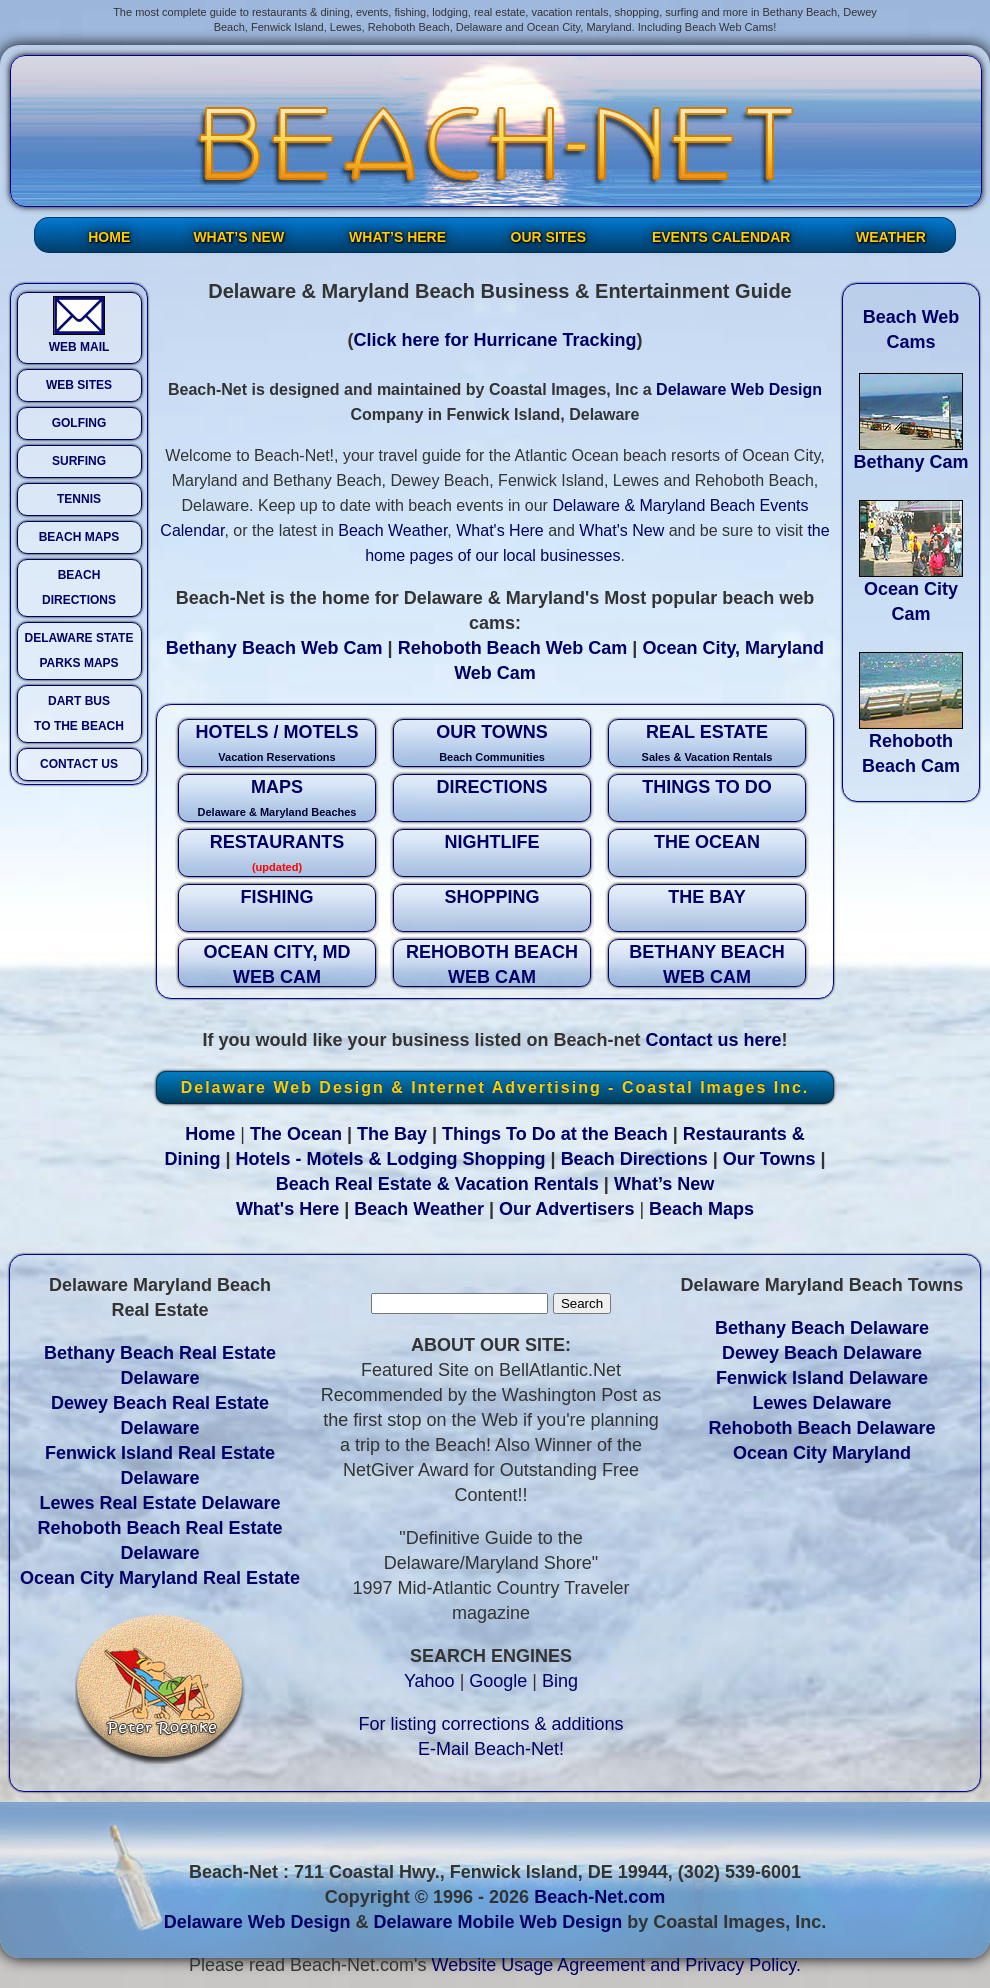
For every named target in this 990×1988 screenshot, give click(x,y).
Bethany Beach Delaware (822, 1328)
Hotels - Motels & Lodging (347, 1159)
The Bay (392, 1134)
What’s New (664, 1184)
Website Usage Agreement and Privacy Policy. (617, 1965)
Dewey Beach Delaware (822, 1353)
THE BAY (706, 897)
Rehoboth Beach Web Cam (513, 648)
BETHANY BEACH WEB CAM (707, 964)
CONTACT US (79, 764)
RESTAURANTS (277, 854)
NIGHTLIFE (492, 842)
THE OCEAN (707, 842)
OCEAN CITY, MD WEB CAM (276, 964)
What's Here (500, 530)
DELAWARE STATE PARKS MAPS (79, 650)
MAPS (277, 799)
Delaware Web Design (739, 389)
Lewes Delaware (821, 1403)
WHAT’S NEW (238, 237)
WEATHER (891, 237)
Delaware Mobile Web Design (497, 1922)
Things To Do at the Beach (555, 1134)
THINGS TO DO (707, 787)
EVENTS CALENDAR (721, 237)
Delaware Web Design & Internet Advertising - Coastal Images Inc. (495, 1087)
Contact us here (714, 1040)
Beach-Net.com (599, 1897)
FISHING (276, 897)
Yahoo (429, 1681)
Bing (560, 1681)
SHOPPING (491, 897)
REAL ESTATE (707, 744)
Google (498, 1681)
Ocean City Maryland (822, 1453)
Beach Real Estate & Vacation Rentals (437, 1184)
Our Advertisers (566, 1209)
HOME (109, 237)
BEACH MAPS (79, 537)
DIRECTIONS (491, 787)
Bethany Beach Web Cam (274, 648)
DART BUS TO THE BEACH (79, 713)
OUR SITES (548, 237)
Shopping (504, 1159)
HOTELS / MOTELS (277, 744)
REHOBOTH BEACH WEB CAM (492, 964)
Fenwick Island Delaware (822, 1378)
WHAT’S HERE (397, 237)
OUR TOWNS (492, 744)
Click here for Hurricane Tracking (494, 340)
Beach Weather (392, 530)
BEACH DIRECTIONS (79, 587)
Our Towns (769, 1159)
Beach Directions (634, 1159)
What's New (621, 530)
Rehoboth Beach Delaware (821, 1428)
